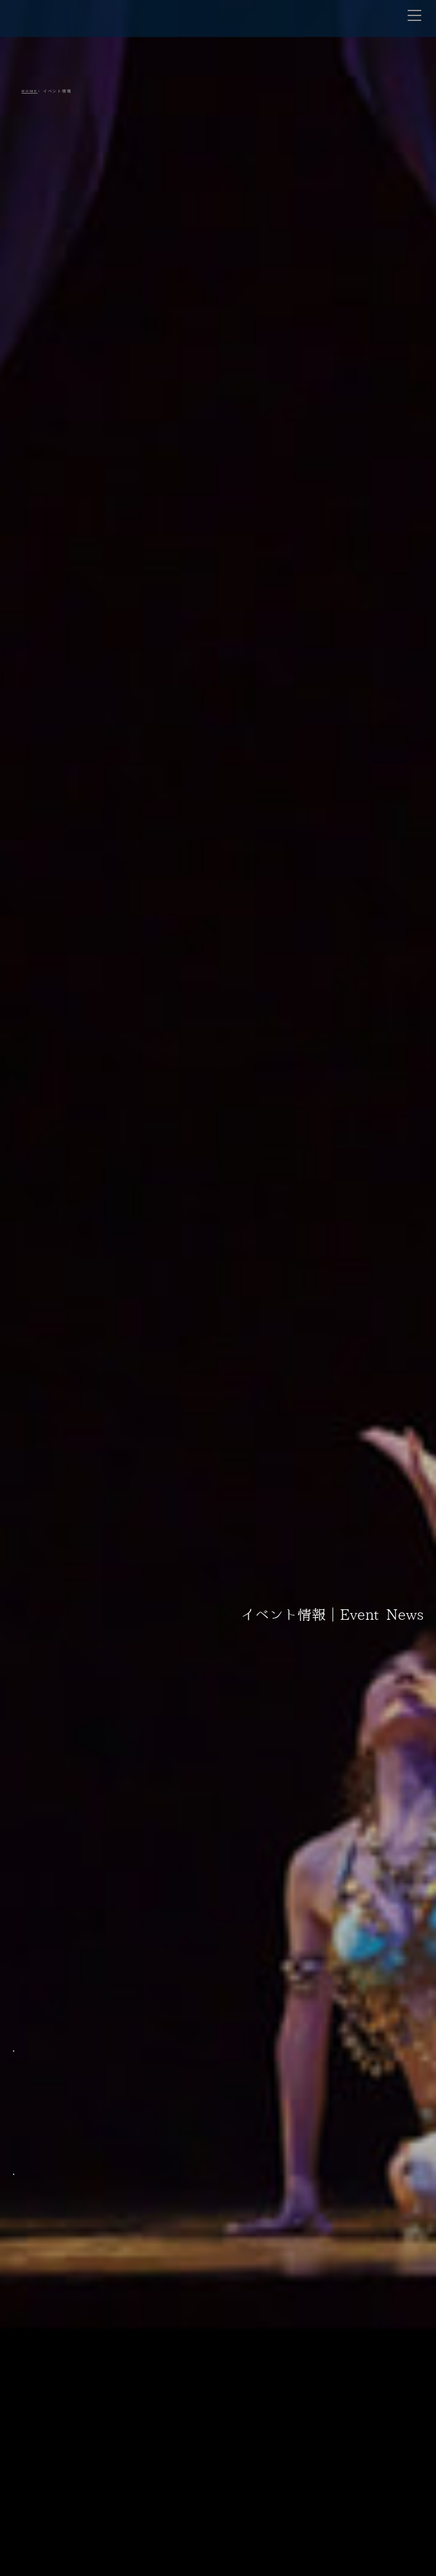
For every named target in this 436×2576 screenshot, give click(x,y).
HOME (30, 91)
